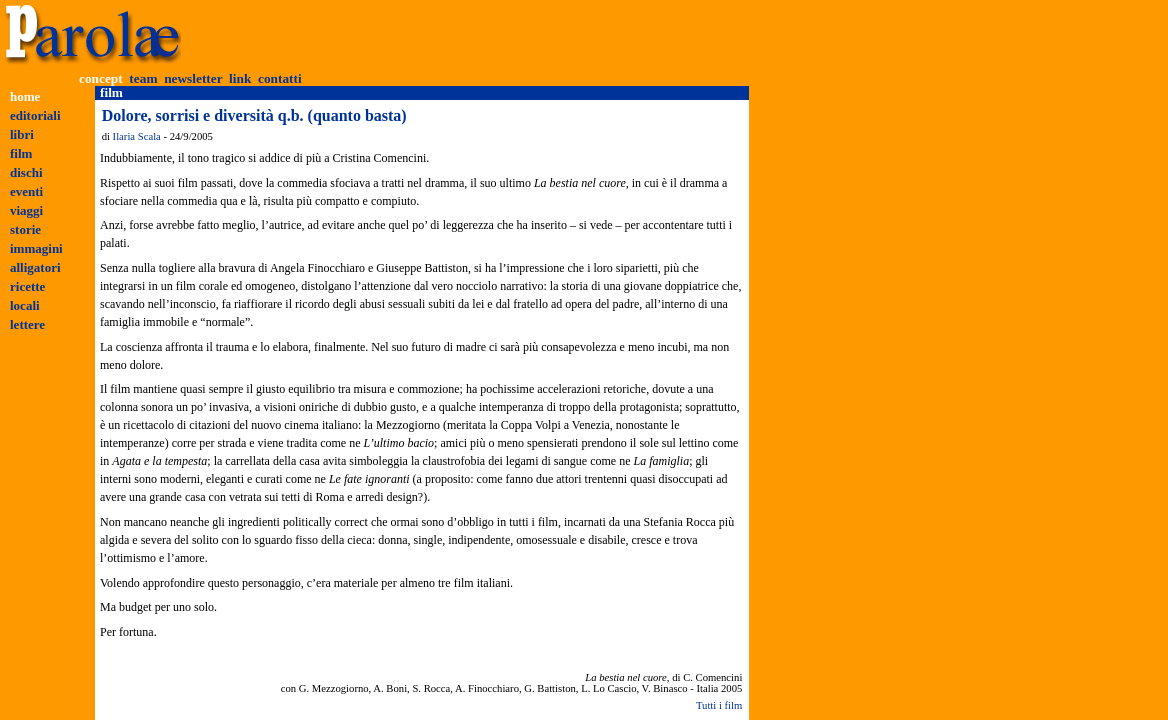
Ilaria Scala (137, 136)
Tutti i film (719, 705)
